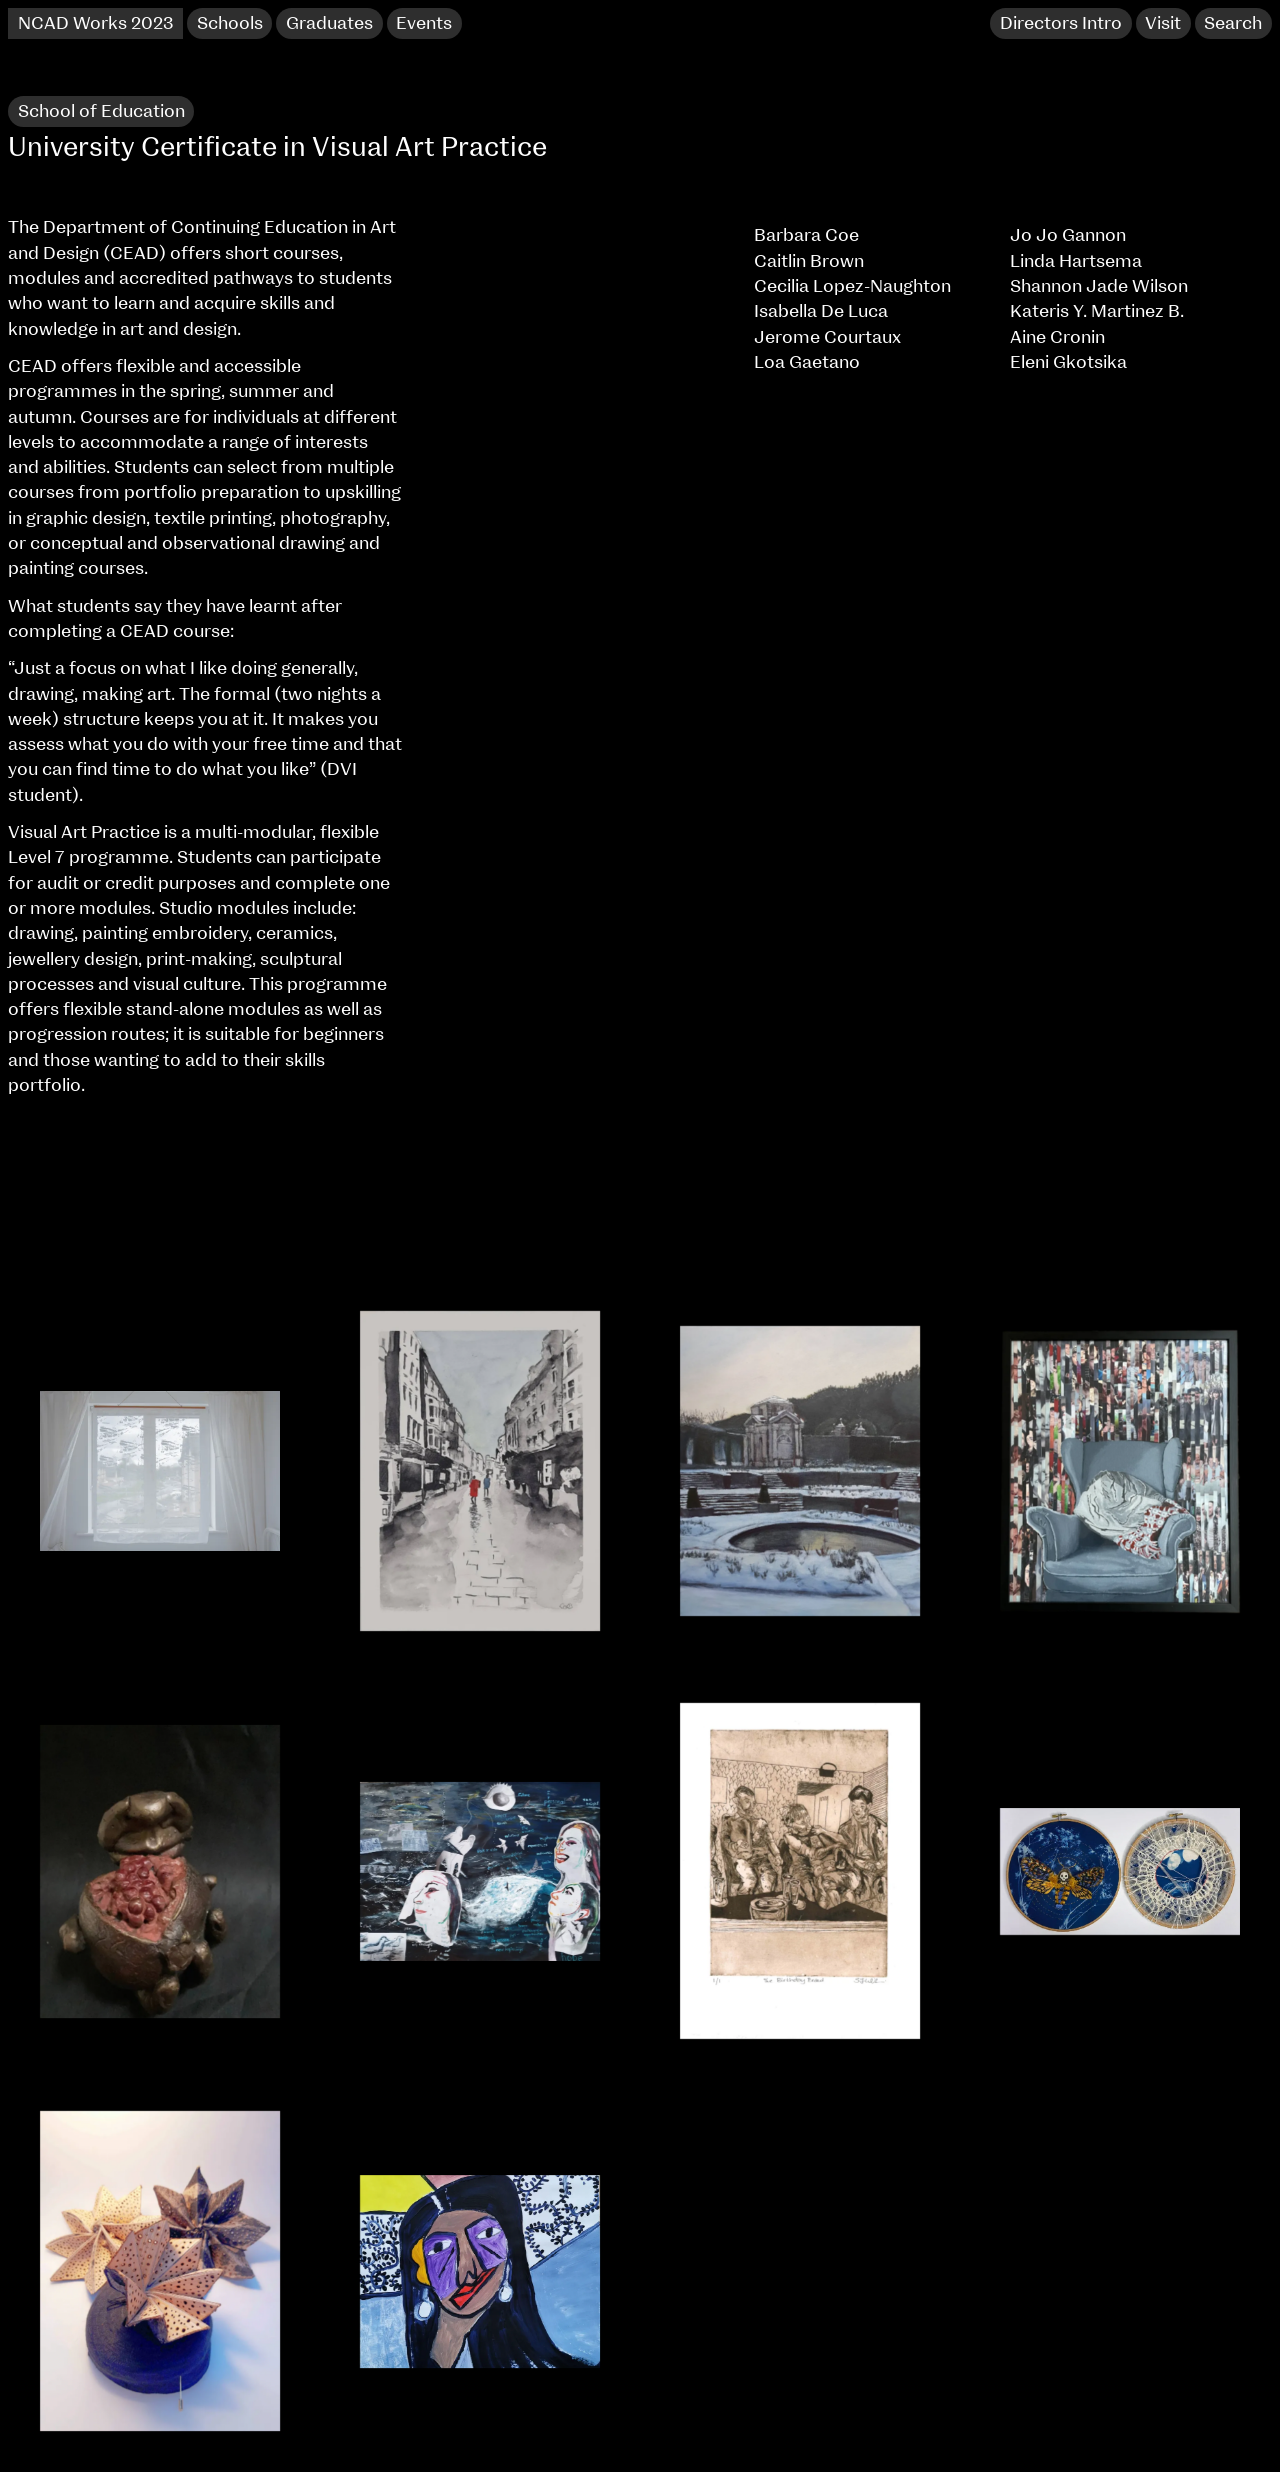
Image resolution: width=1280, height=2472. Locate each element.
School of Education (101, 112)
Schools (230, 24)
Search (1233, 24)
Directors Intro (1061, 24)
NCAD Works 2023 (96, 24)
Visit (1163, 24)
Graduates (329, 24)
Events (424, 24)
